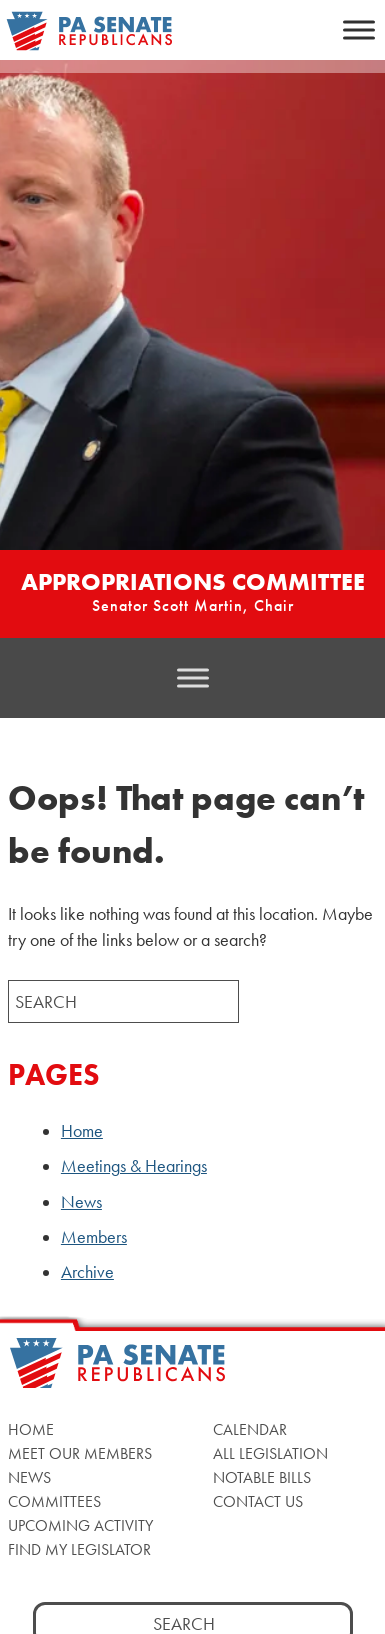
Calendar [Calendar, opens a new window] (250, 1429)
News (81, 1202)
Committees (54, 1501)
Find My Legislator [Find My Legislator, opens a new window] (79, 1549)
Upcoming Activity (80, 1525)
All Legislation (270, 1453)
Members (94, 1237)
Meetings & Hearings (134, 1166)
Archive (87, 1272)
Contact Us (258, 1501)
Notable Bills (262, 1477)
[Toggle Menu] (359, 29)
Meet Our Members (80, 1453)
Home (82, 1131)
